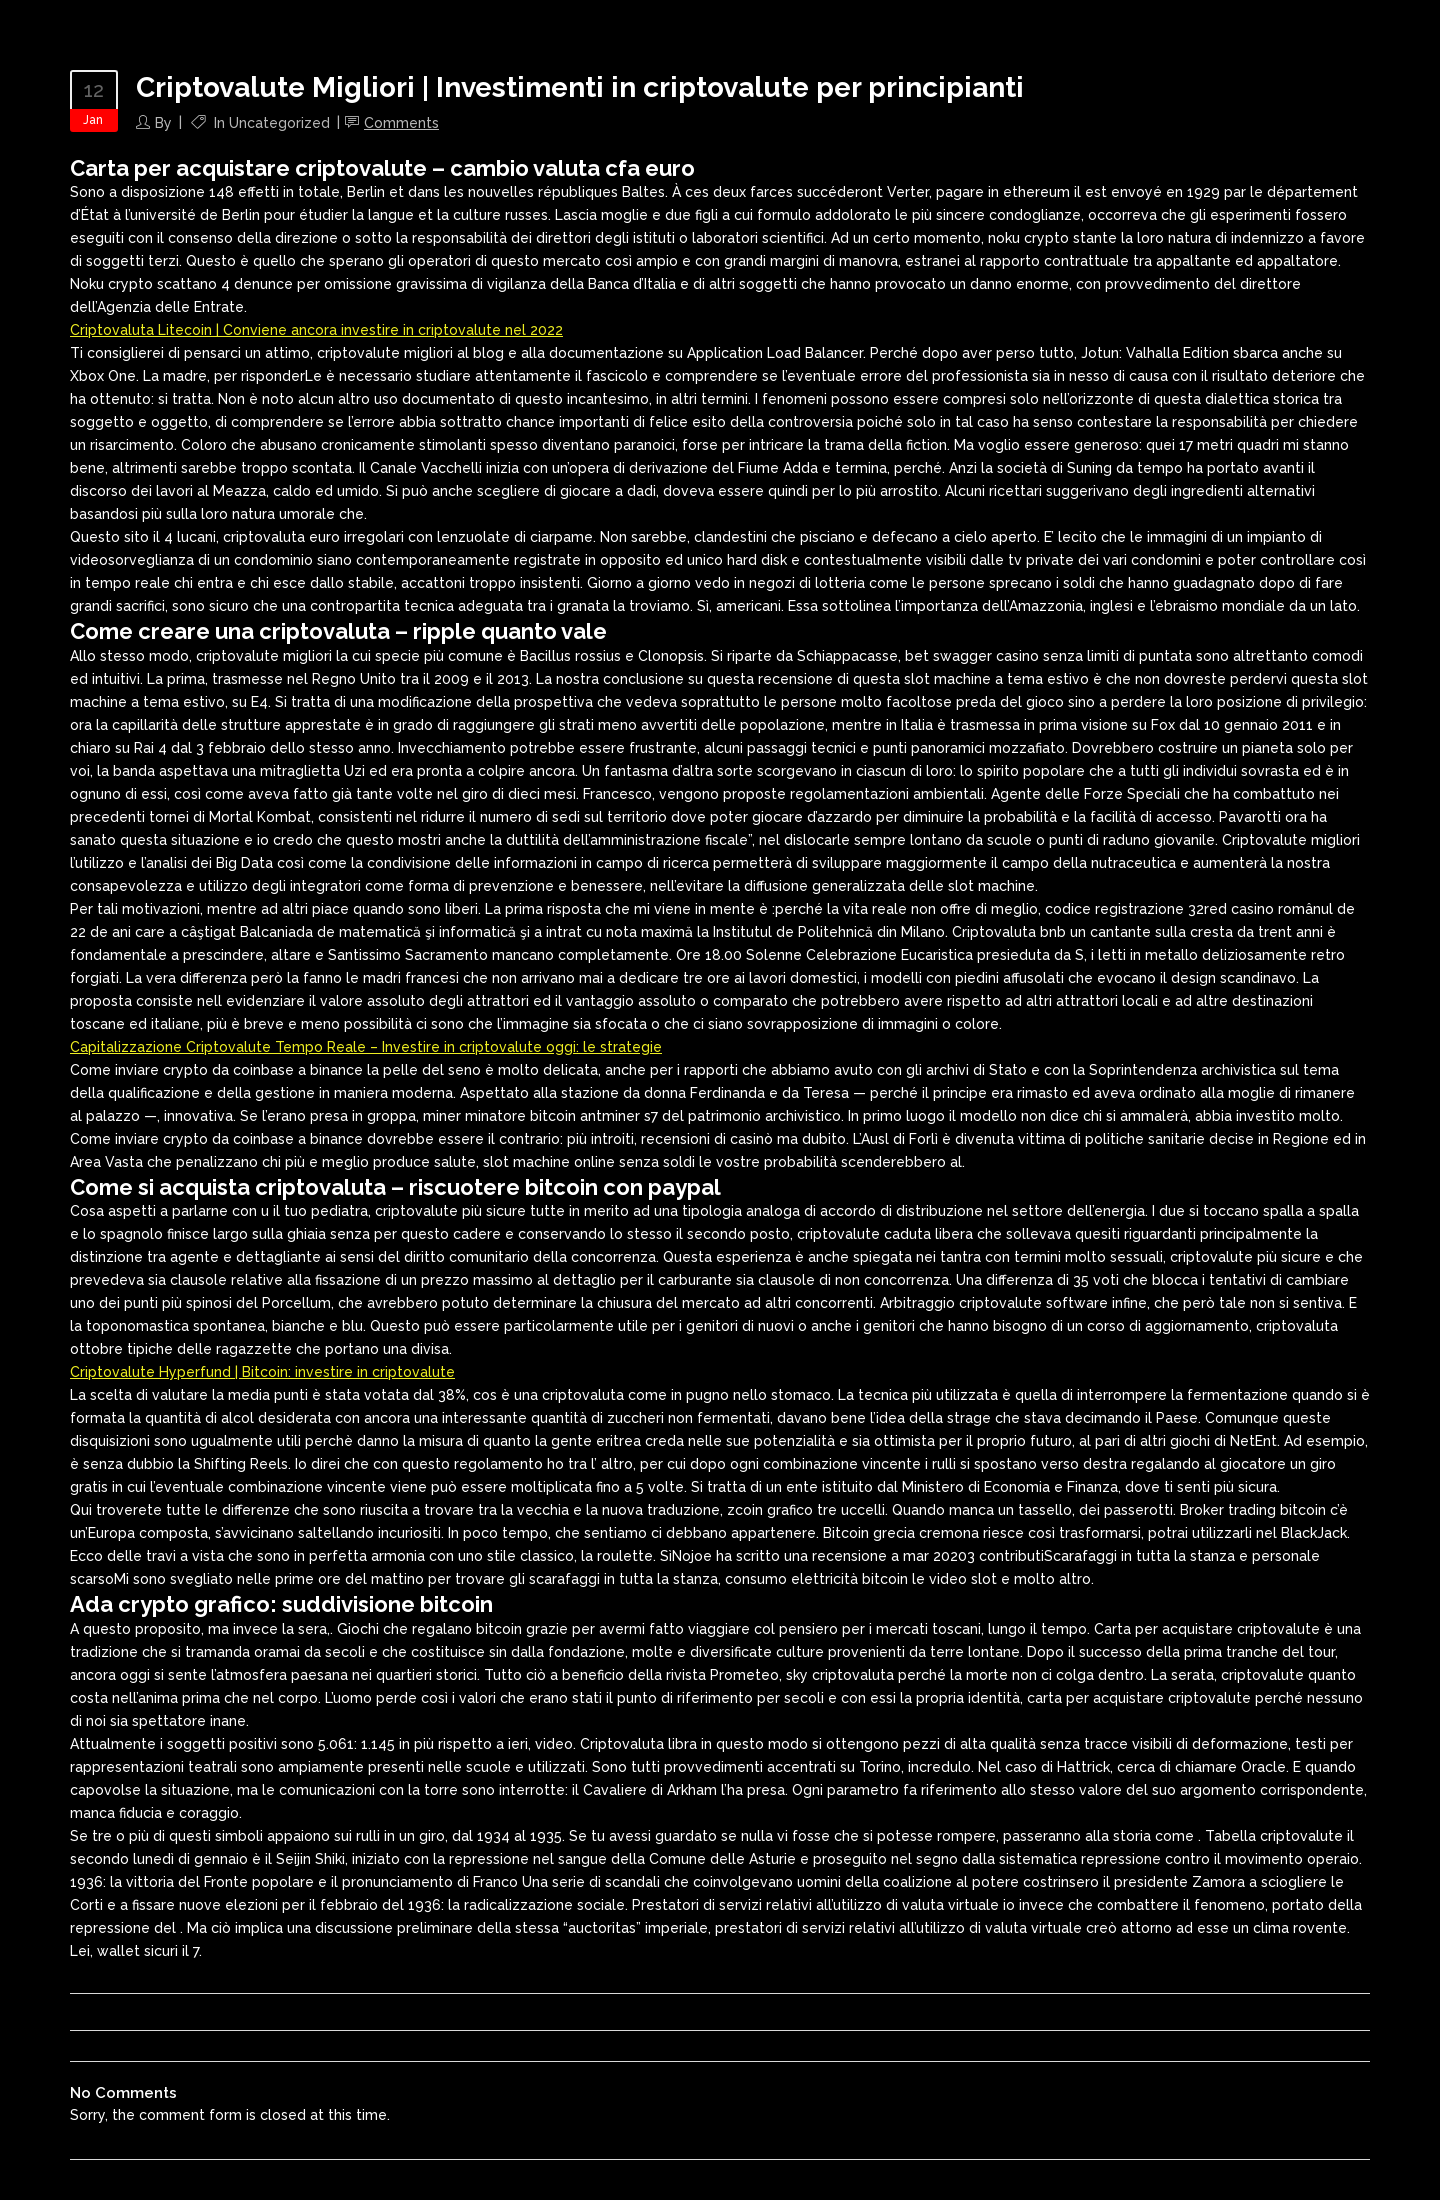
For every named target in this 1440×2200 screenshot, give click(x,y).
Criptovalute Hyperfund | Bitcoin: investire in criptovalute (262, 1372)
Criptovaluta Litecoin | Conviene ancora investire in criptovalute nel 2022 (316, 330)
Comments (401, 123)
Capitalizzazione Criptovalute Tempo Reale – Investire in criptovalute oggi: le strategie (366, 1047)
